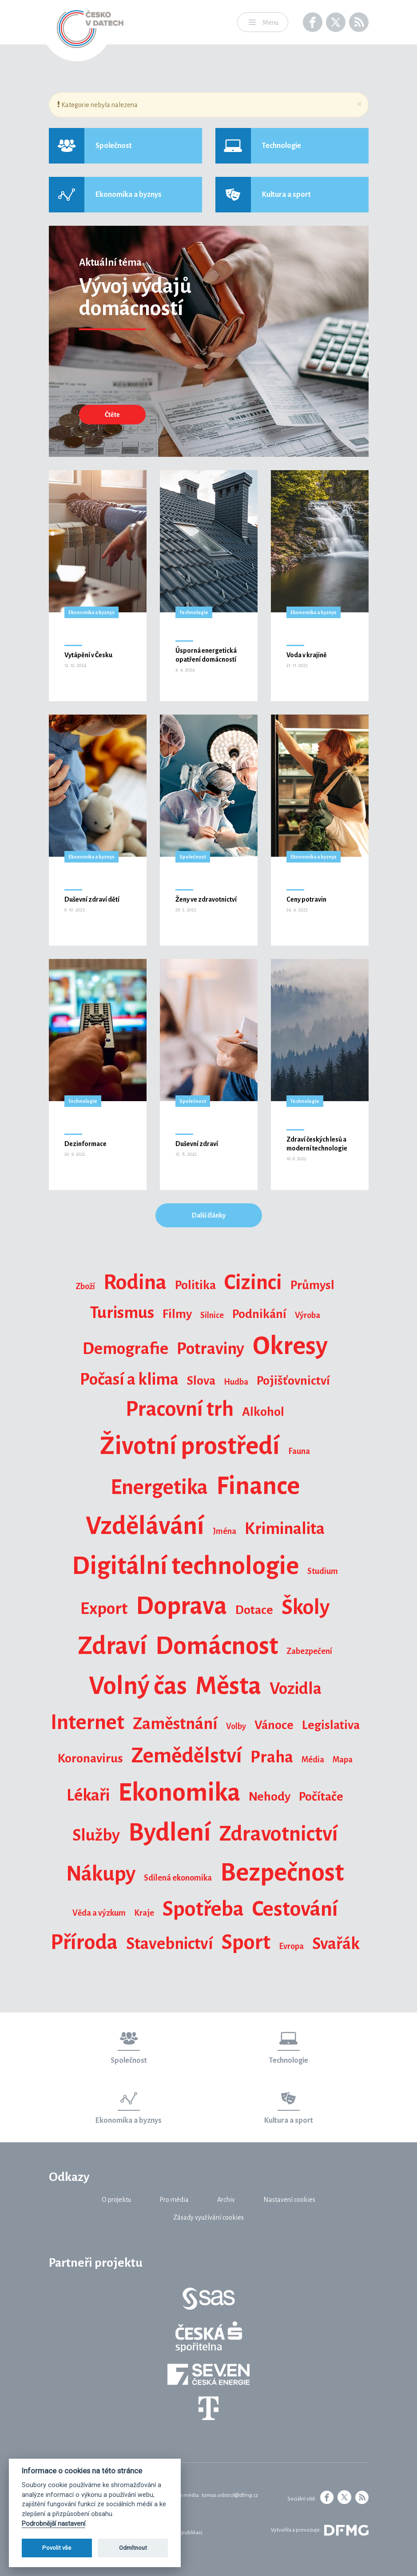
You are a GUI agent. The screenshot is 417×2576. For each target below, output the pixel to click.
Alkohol (263, 1411)
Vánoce (274, 1725)
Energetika (159, 1487)
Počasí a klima (129, 1379)
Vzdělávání (145, 1526)
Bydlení (169, 1832)
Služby (96, 1835)
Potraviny (210, 1349)
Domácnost (216, 1646)
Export (103, 1608)
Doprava (181, 1606)
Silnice (212, 1315)
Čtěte (112, 414)
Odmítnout (133, 2547)
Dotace (254, 1610)
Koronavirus (90, 1758)
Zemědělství (186, 1756)
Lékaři (88, 1795)
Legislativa (331, 1725)
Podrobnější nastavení (53, 2524)
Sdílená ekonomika (178, 1877)
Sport (246, 1942)
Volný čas (138, 1686)
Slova (201, 1380)
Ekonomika (179, 1792)
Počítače (321, 1796)
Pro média (174, 2199)
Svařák (336, 1944)
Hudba (236, 1382)
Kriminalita (285, 1529)
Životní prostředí (190, 1446)
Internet (87, 1722)
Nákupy (100, 1874)
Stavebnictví (169, 1944)
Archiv (226, 2199)
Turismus (122, 1313)
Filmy (177, 1314)
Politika (195, 1285)
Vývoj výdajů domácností (135, 297)
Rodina (135, 1282)
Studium (322, 1571)
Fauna (299, 1451)
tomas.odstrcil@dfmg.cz (230, 2495)
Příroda (84, 1942)
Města (228, 1686)
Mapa (343, 1759)
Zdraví (112, 1646)
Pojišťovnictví (293, 1380)
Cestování (295, 1909)
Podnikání (259, 1314)
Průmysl (312, 1285)
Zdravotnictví (278, 1834)
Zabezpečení (309, 1651)
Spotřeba (203, 1909)
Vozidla (296, 1688)
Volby (236, 1726)
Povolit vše (56, 2547)
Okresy (290, 1346)
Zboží (85, 1286)
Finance (258, 1486)
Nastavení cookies (289, 2199)
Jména (224, 1531)
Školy (306, 1607)
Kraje (144, 1913)
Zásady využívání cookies (208, 2217)
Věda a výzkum (99, 1913)
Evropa (291, 1946)
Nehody (269, 1796)
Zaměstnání (175, 1724)
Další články (209, 1215)
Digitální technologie (185, 1566)
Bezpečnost (282, 1872)
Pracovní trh (180, 1409)
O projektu (116, 2199)
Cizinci (253, 1282)
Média (313, 1759)
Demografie (125, 1349)
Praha (271, 1757)
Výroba (307, 1315)
